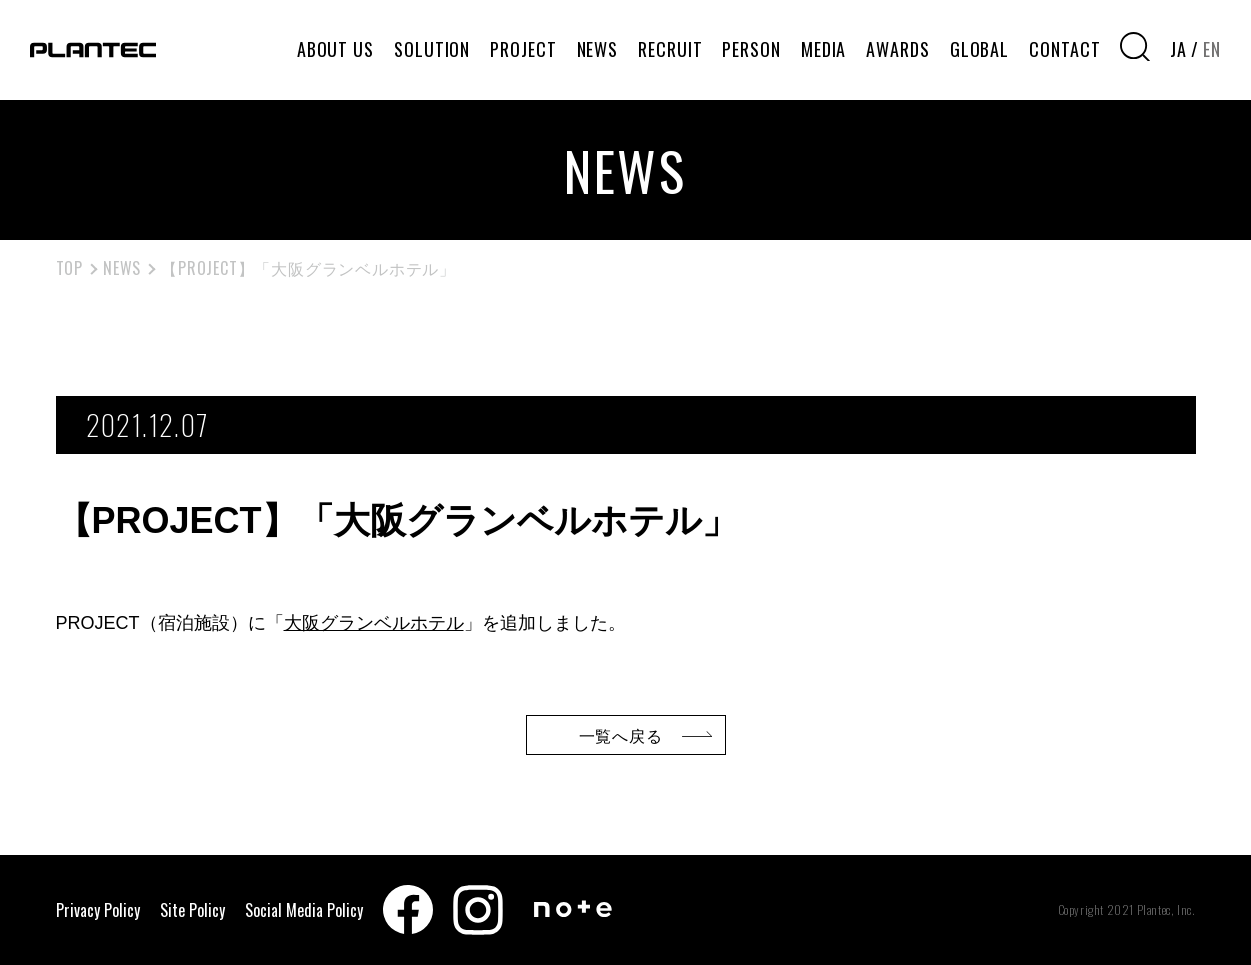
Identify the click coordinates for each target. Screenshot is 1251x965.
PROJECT (523, 49)
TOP (69, 268)
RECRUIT (670, 49)
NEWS (598, 49)
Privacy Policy (98, 910)
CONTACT (1064, 49)
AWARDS (897, 49)
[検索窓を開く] (1135, 47)
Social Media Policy (304, 910)
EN (1212, 49)
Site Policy (192, 910)
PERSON (751, 49)
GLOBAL (979, 49)
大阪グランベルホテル (374, 623)
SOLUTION (432, 49)
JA (1178, 49)
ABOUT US (335, 49)
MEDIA (824, 49)
